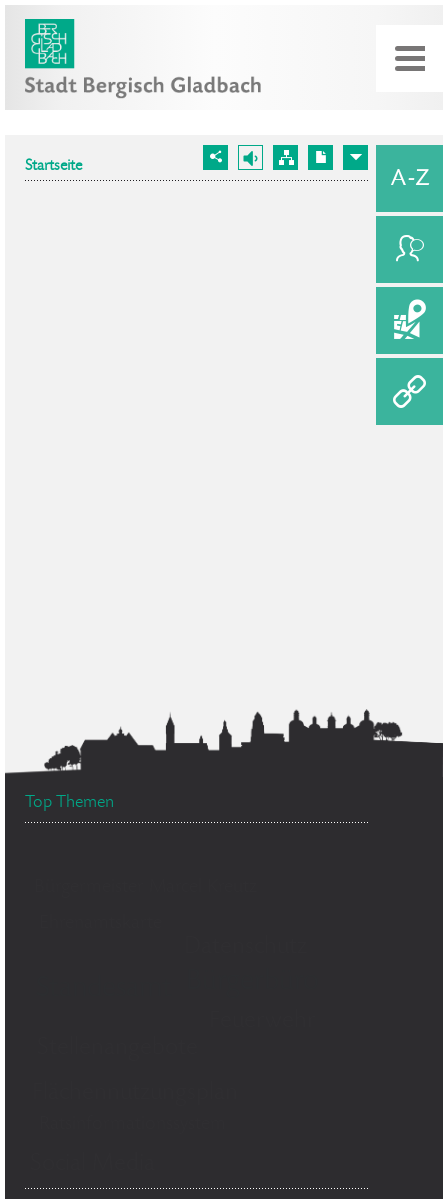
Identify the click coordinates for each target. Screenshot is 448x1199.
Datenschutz (245, 947)
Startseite (53, 167)
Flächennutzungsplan (135, 1093)
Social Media (92, 1164)
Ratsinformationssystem (132, 1125)
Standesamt (104, 990)
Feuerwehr (262, 1021)
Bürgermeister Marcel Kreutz (145, 888)
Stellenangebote (117, 1048)
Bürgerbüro (252, 983)
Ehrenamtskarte (100, 924)
